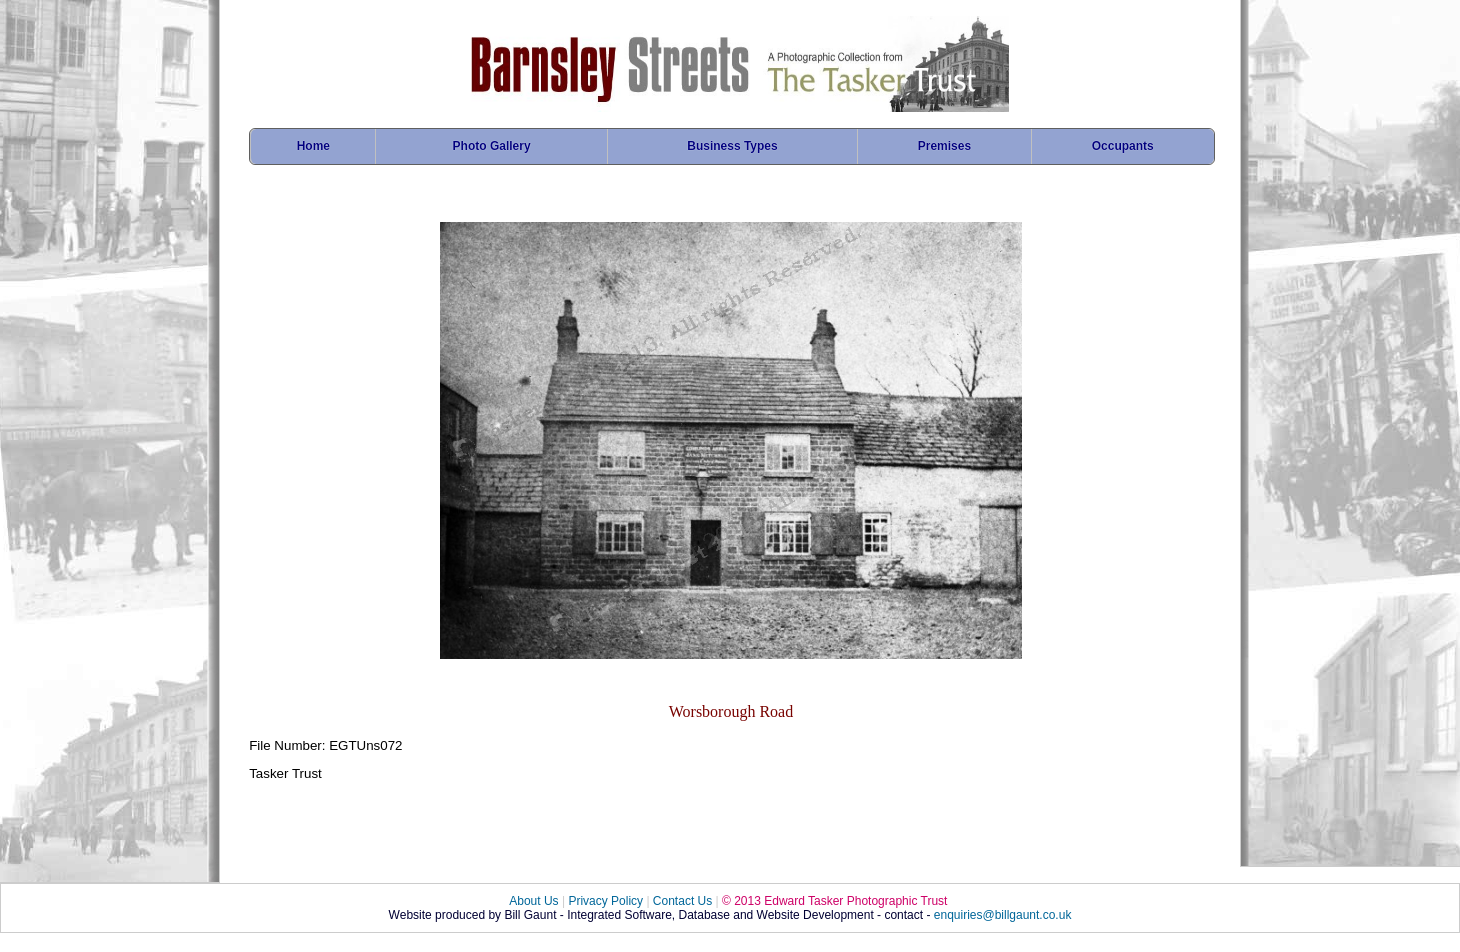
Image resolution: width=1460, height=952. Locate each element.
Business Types (732, 146)
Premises (944, 146)
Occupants (1123, 146)
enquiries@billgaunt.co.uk (1003, 915)
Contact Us (682, 901)
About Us (533, 901)
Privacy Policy (605, 901)
